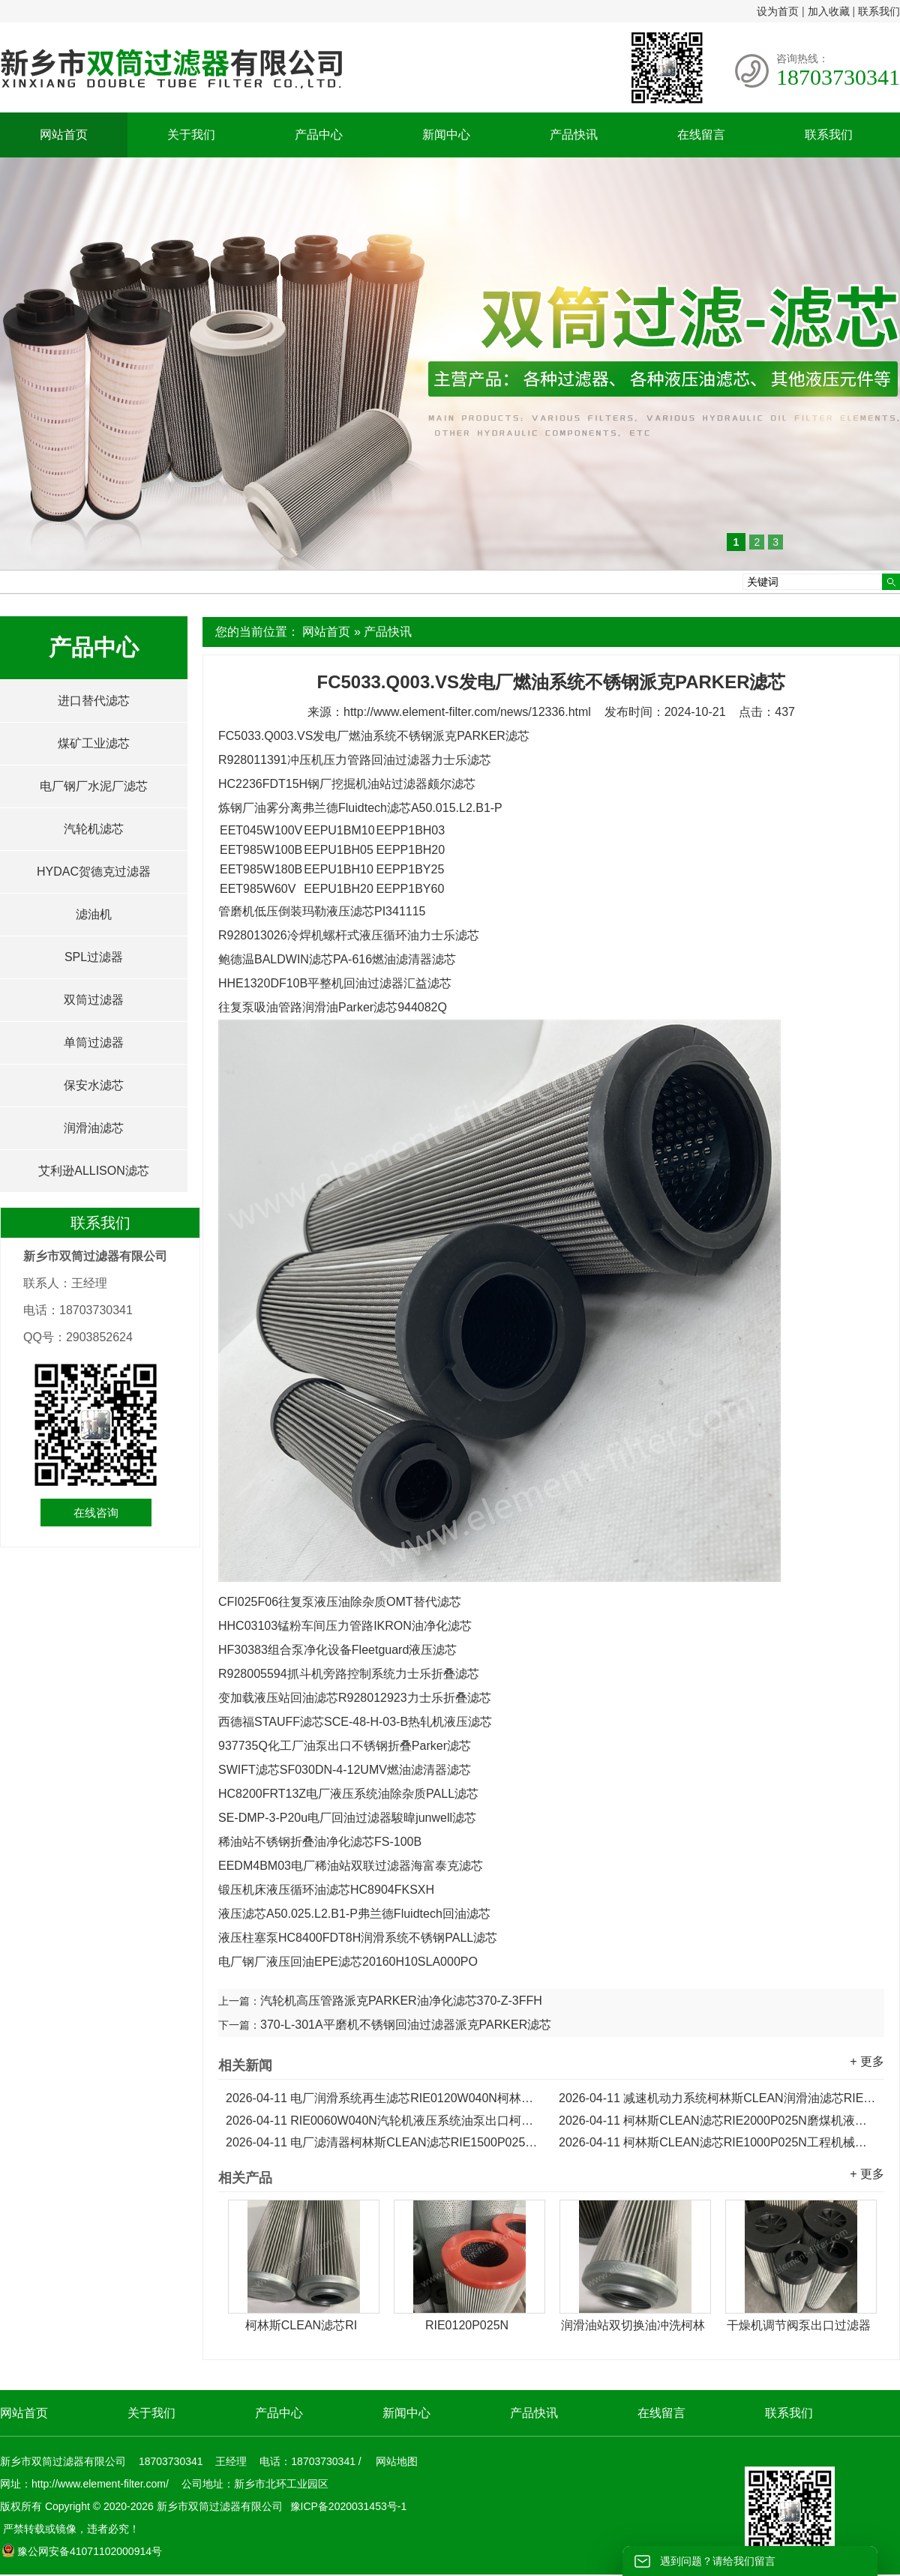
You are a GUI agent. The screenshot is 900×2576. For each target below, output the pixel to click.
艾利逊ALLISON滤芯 (93, 1170)
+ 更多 (867, 2061)
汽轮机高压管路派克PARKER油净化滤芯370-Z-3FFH (401, 2000)
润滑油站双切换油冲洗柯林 (633, 2325)
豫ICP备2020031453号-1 (347, 2506)
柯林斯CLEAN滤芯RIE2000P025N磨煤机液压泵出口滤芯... (718, 2120)
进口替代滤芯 (94, 700)
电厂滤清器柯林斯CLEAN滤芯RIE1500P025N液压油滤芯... (385, 2142)
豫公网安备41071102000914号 (82, 2551)
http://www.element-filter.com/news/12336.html (467, 711)
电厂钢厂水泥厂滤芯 (94, 786)
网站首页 (64, 134)
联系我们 (879, 11)
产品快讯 (574, 134)
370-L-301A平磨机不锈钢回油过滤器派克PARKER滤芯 (405, 2024)
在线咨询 (96, 1512)
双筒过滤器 (94, 999)
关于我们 (191, 134)
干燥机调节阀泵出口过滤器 (799, 2325)
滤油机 (94, 914)
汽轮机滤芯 (94, 828)
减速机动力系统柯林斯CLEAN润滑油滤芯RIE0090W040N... (718, 2098)
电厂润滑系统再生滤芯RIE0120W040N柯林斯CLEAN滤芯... (385, 2098)
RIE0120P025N (466, 2325)
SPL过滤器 (93, 957)
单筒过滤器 (94, 1042)
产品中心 (319, 134)
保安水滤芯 (94, 1085)
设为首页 (778, 11)
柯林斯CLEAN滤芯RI (301, 2325)
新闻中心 (446, 134)
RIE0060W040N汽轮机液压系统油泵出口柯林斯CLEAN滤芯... (385, 2120)
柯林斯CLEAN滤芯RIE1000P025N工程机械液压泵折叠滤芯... (718, 2142)
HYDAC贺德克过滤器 (94, 871)
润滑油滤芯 (94, 1128)
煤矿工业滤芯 (94, 743)
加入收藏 (829, 11)
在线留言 (701, 134)
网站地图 (397, 2461)
